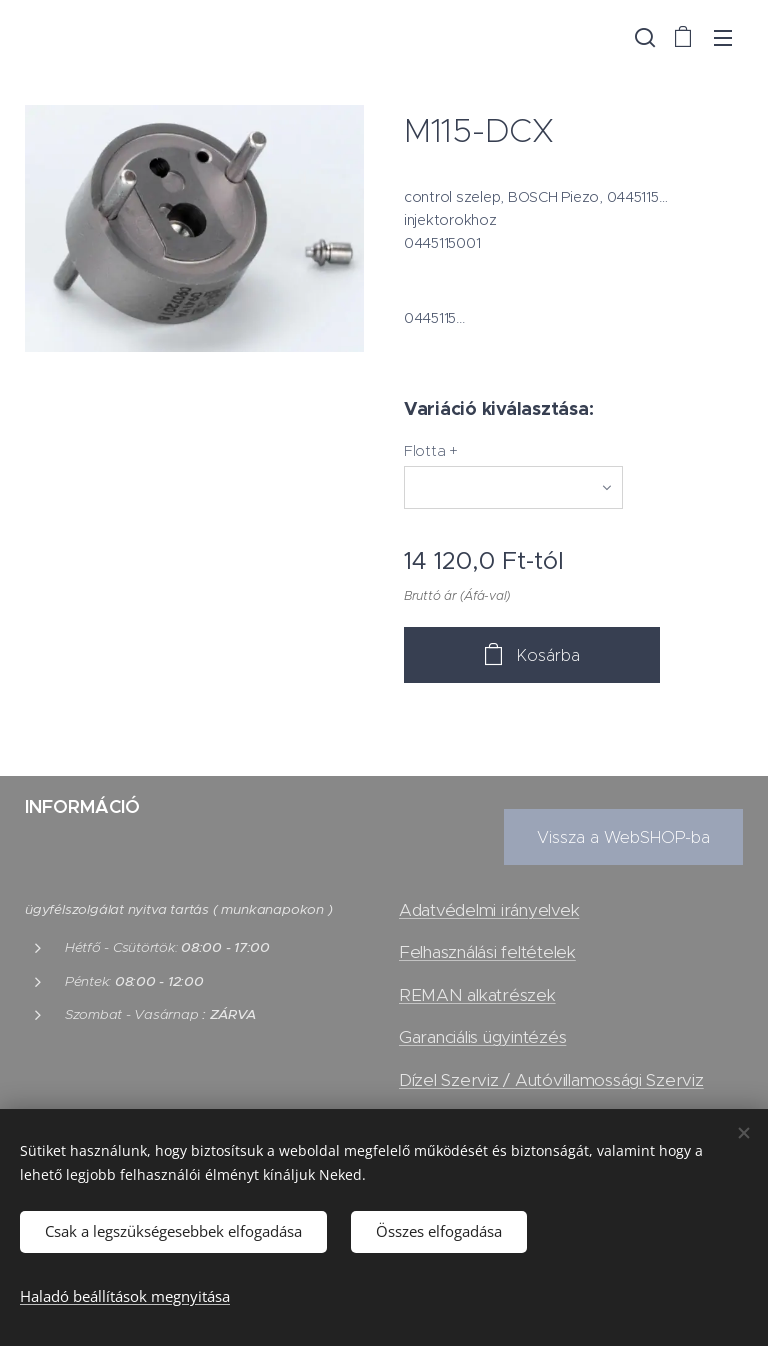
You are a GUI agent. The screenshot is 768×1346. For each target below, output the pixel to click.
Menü (723, 38)
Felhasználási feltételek (487, 953)
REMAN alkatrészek (477, 995)
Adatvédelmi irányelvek (489, 911)
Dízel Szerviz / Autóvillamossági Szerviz (551, 1080)
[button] (643, 37)
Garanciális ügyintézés (482, 1038)
